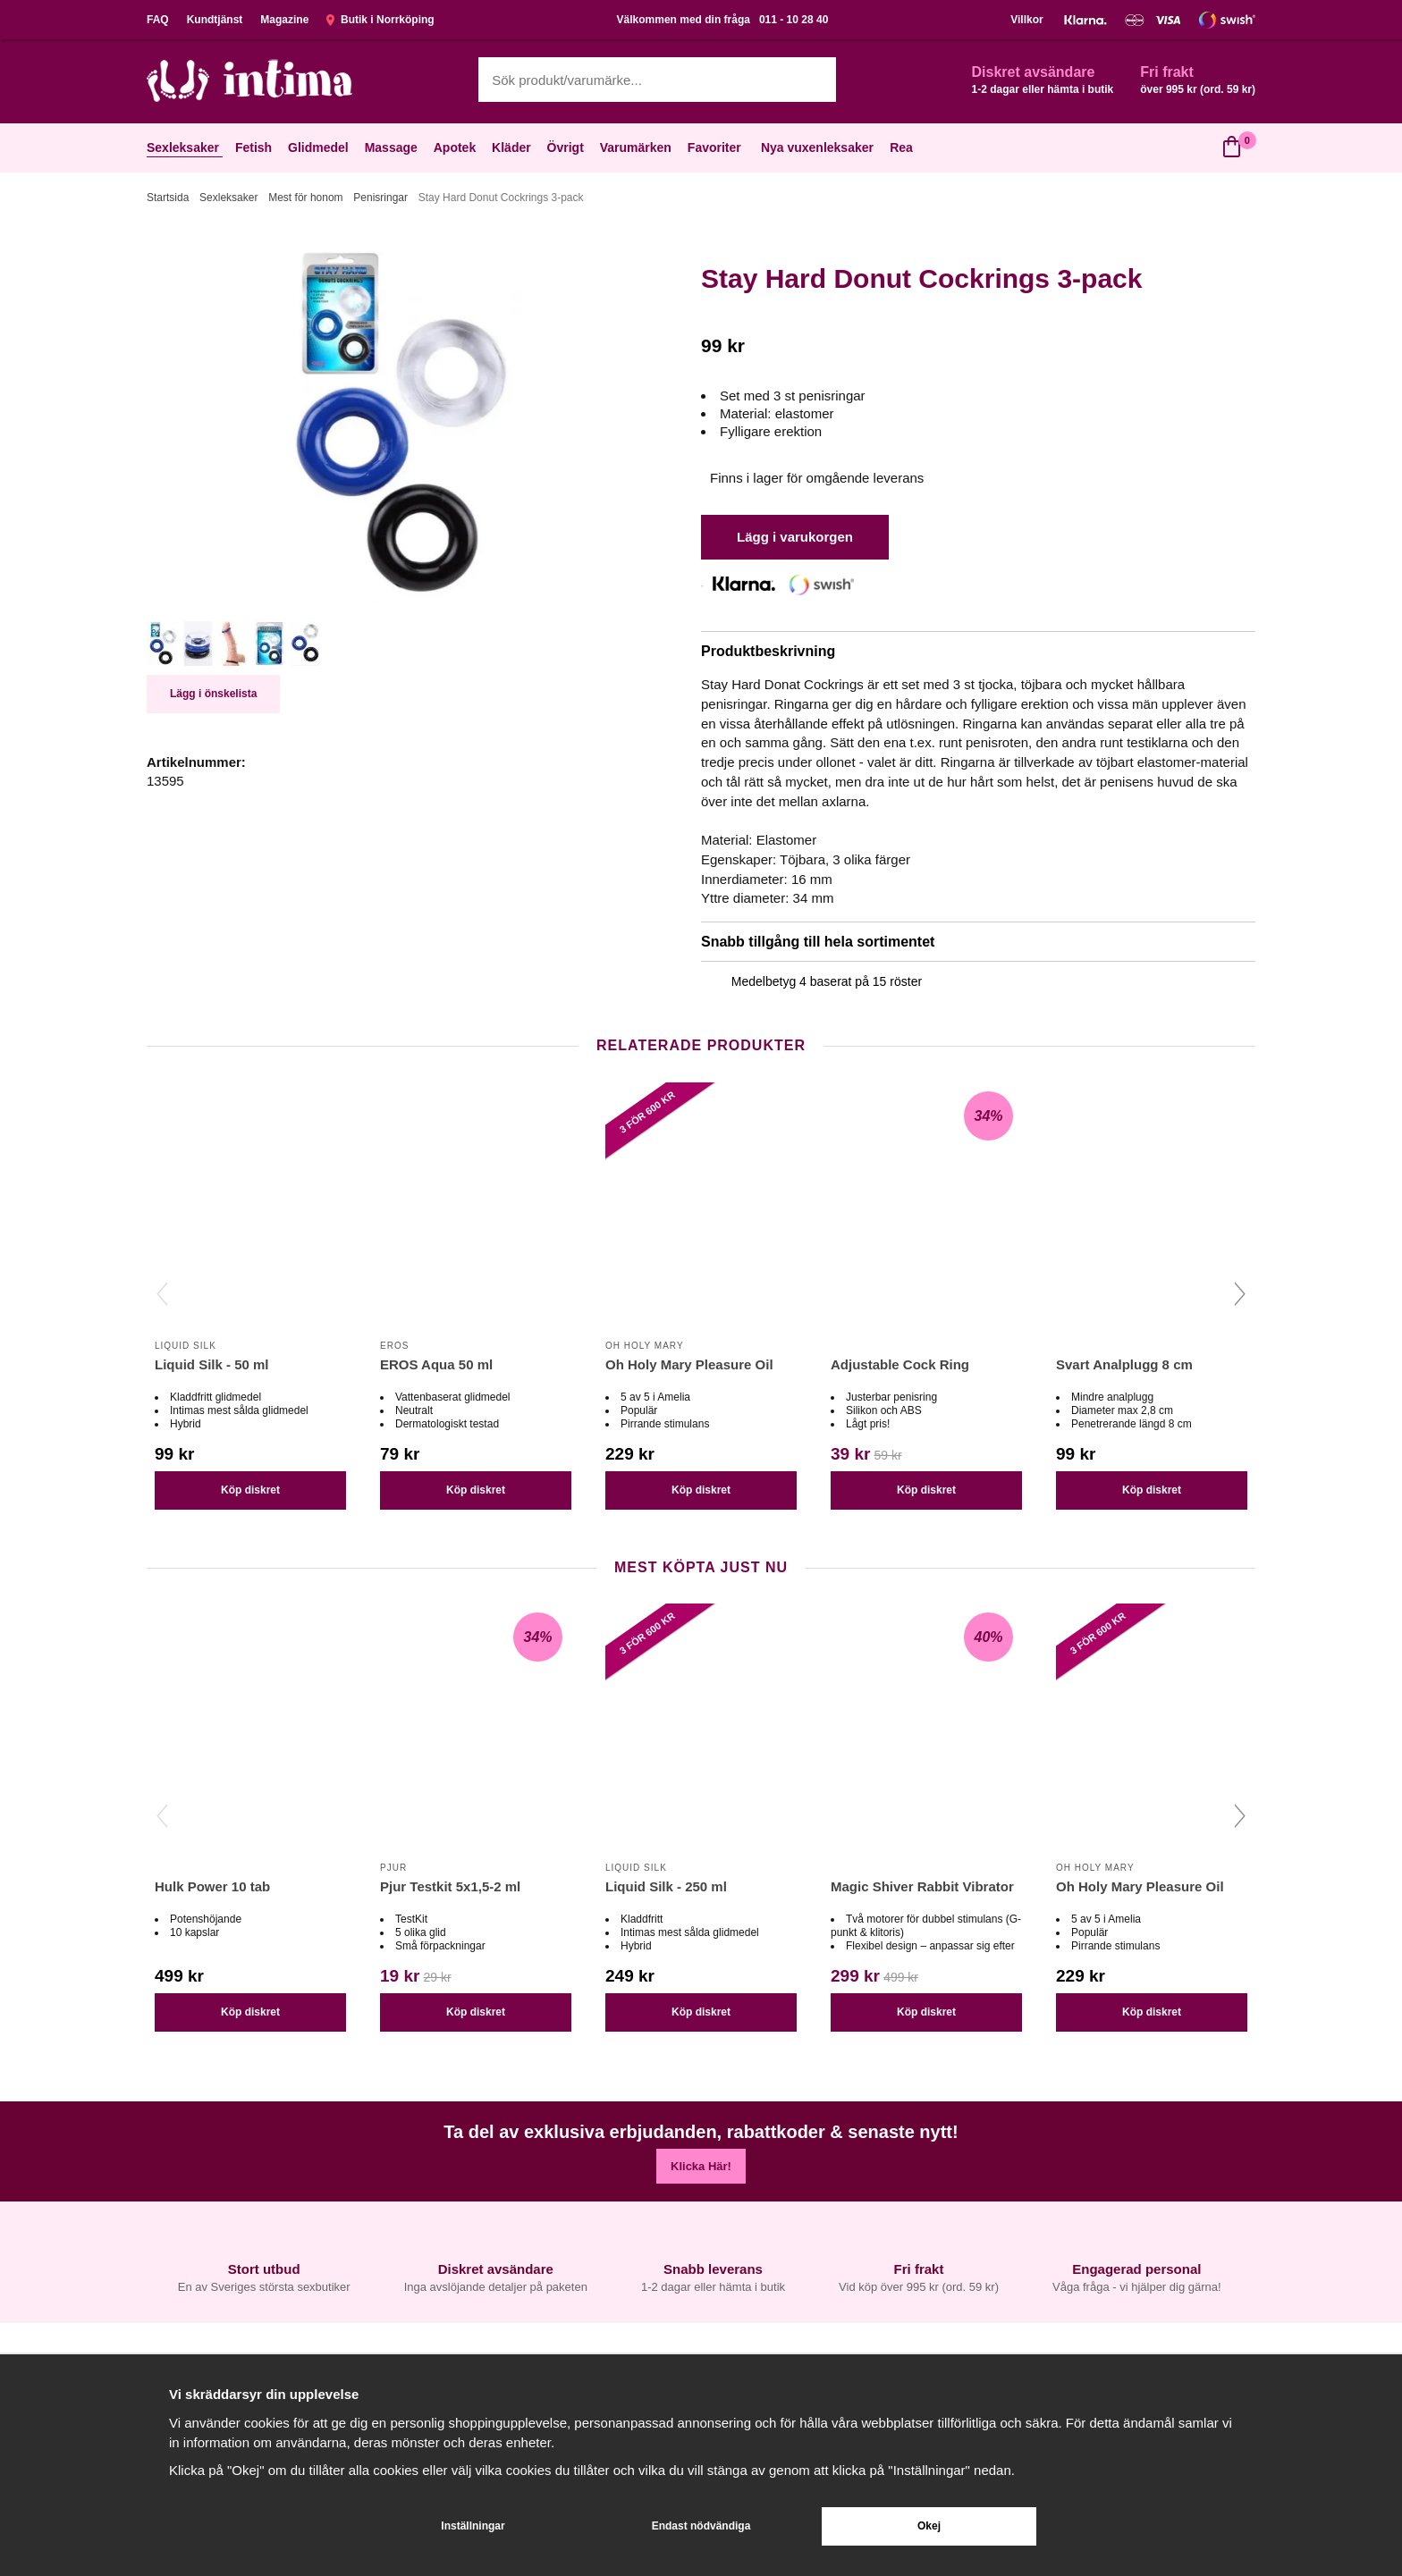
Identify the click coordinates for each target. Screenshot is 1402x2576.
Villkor (1026, 19)
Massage (393, 147)
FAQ (158, 19)
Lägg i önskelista (213, 693)
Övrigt (567, 147)
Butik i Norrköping (380, 19)
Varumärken (637, 147)
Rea (901, 147)
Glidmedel (320, 147)
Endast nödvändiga (701, 2526)
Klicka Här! (701, 2166)
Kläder (513, 147)
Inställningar (472, 2526)
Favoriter (716, 147)
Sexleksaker (185, 147)
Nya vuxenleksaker (817, 147)
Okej (929, 2526)
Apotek (456, 147)
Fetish (255, 147)
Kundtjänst (215, 19)
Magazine (284, 19)
